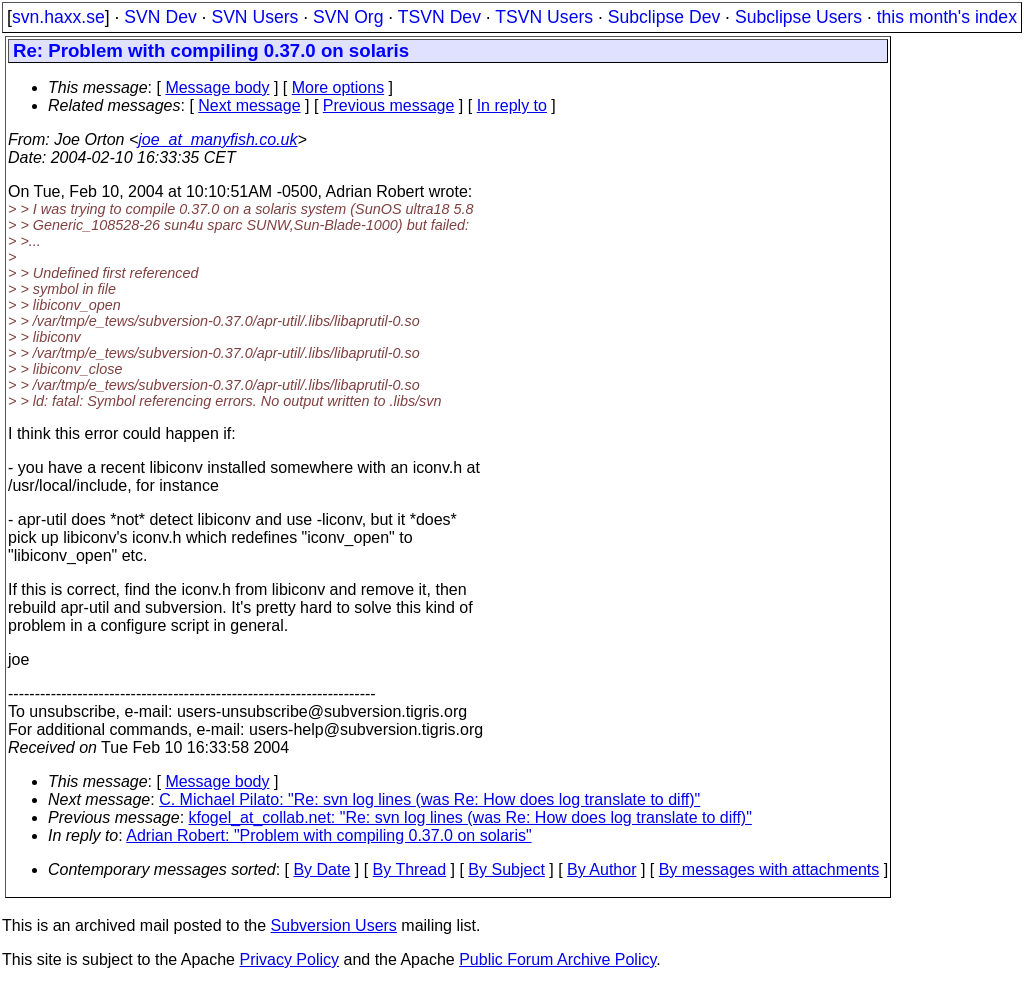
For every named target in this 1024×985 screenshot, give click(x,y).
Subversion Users (334, 925)
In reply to (512, 105)
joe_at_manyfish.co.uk (217, 139)
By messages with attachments (769, 869)
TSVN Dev (439, 17)
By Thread (410, 869)
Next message (249, 105)
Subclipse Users (798, 17)
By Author (601, 869)
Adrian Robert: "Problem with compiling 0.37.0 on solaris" (328, 835)
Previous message (389, 105)
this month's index (947, 17)
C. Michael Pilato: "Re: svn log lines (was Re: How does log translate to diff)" (429, 799)
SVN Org (348, 17)
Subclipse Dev (664, 17)
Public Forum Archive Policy (557, 959)
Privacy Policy (289, 959)
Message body (217, 87)
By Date (321, 869)
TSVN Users (544, 17)
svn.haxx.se (58, 17)
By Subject (506, 869)
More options (338, 87)
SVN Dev (160, 17)
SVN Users (254, 17)
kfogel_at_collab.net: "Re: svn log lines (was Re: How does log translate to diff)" (470, 817)
